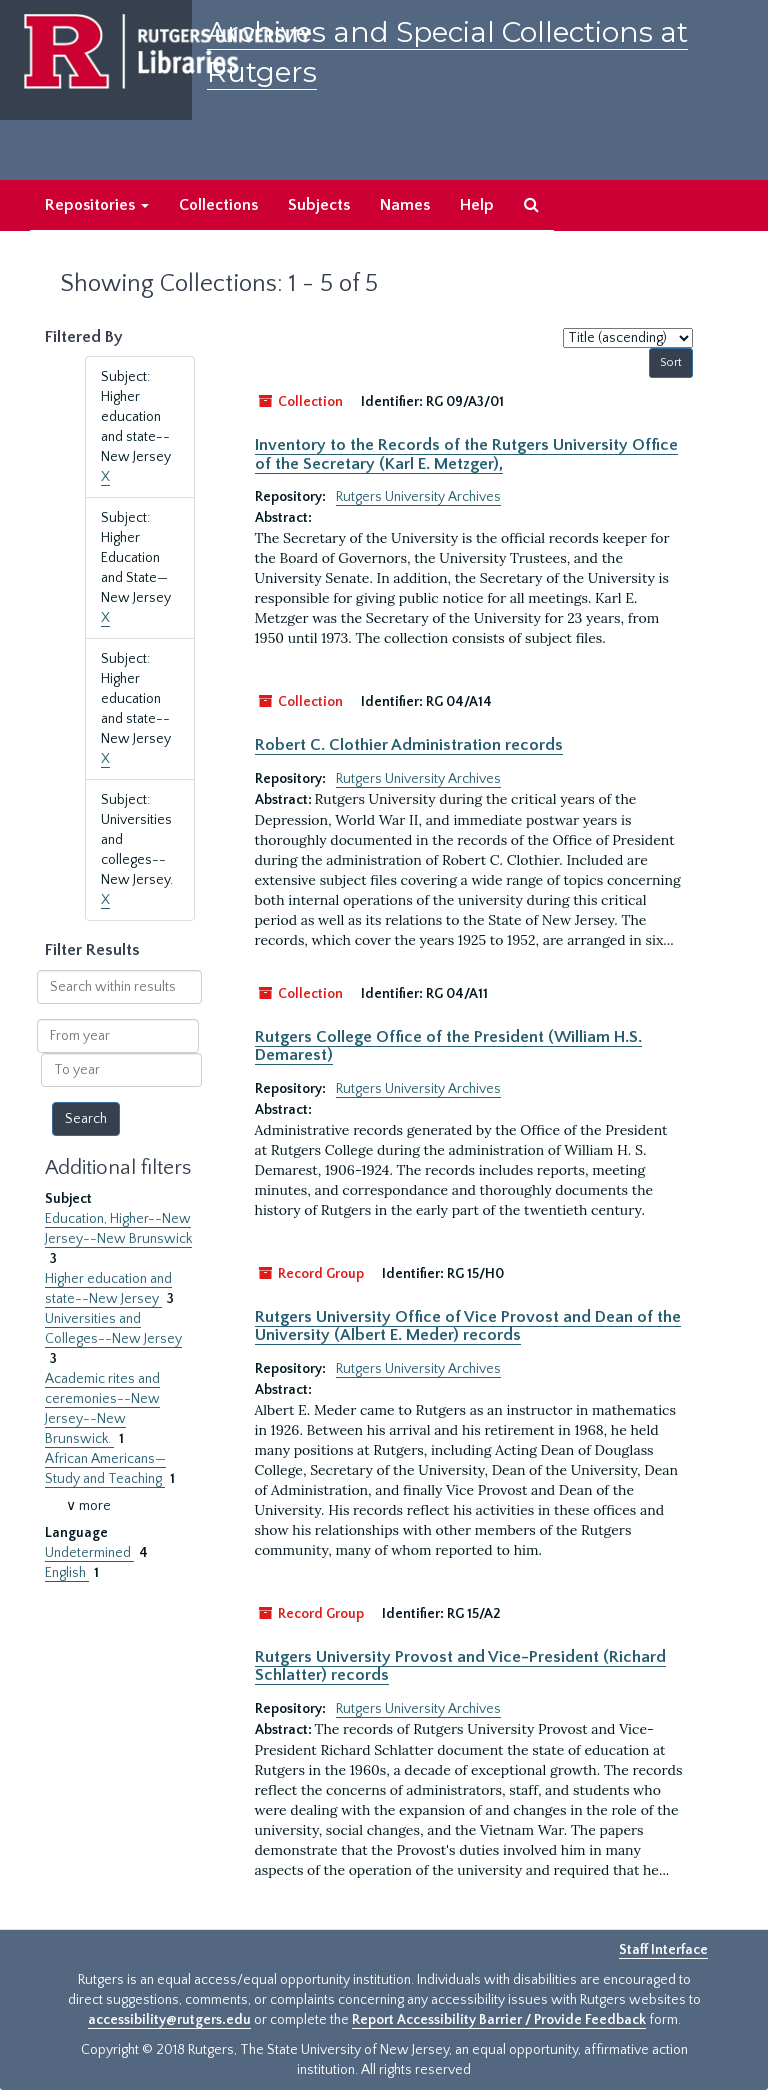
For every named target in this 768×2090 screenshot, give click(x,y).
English (67, 1573)
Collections (218, 205)
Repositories (97, 205)
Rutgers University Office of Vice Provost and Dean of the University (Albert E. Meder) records (468, 1326)
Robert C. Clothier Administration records (409, 745)
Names (405, 205)
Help (477, 205)
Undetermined (89, 1553)
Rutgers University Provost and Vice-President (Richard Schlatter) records (460, 1666)
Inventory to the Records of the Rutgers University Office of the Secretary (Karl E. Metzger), (466, 454)
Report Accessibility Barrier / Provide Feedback (499, 2020)
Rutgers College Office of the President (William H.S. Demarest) (448, 1046)
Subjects (319, 205)
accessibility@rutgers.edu (169, 2020)
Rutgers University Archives (418, 497)
